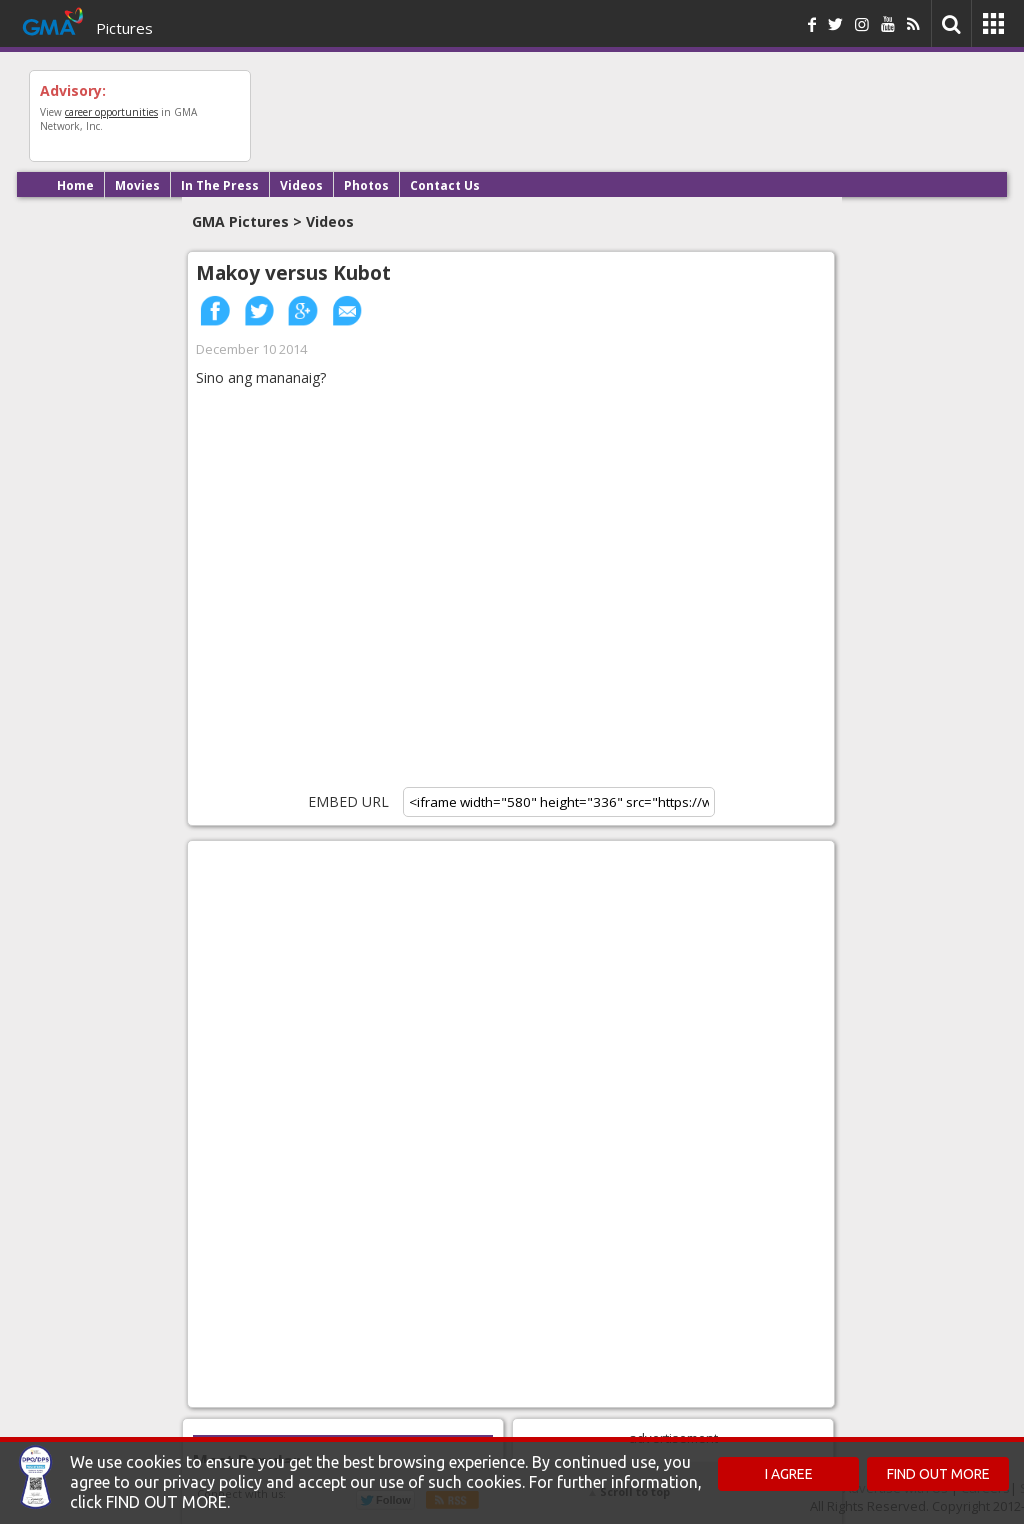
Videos (301, 185)
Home (75, 185)
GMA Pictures (240, 221)
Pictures (124, 28)
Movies (137, 185)
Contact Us (445, 185)
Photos (366, 185)
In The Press (220, 185)
